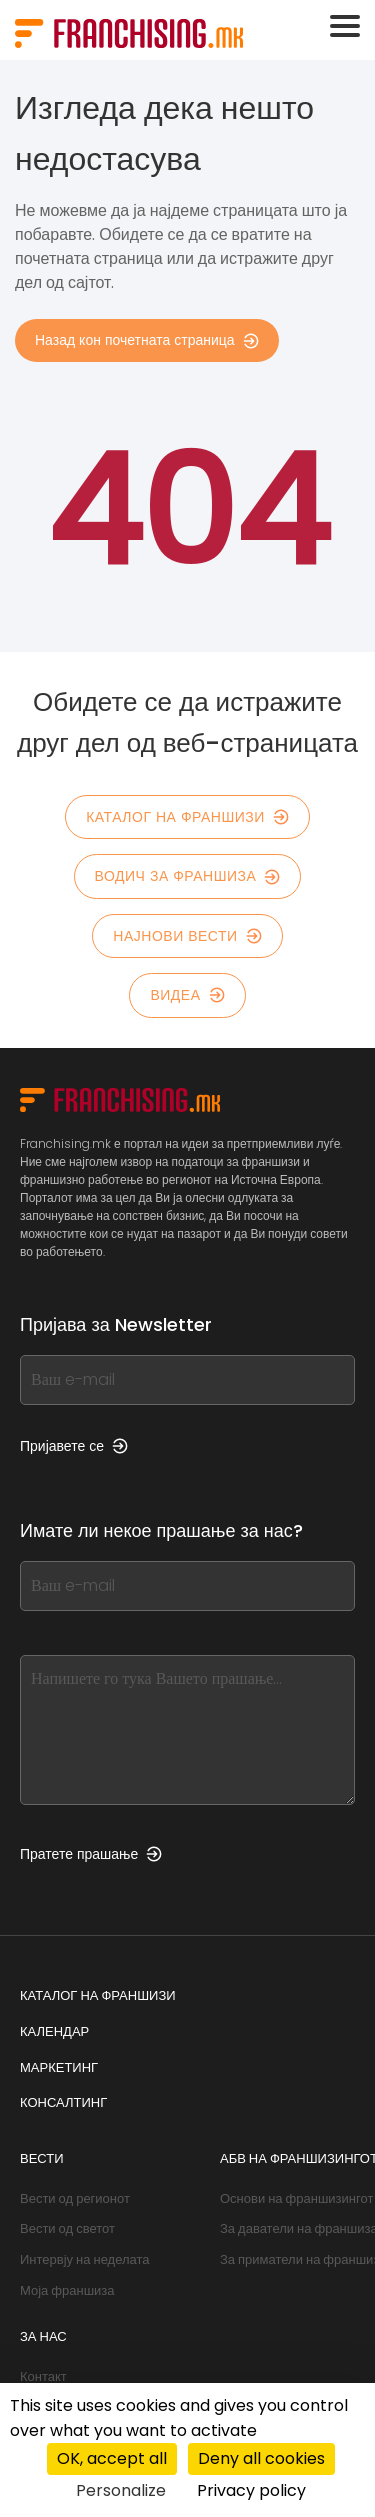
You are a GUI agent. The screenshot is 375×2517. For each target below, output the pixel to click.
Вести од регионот (75, 2198)
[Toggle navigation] (345, 26)
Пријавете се (74, 1446)
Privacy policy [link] (251, 2490)
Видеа (187, 995)
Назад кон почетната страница (147, 340)
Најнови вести (187, 936)
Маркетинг (59, 2067)
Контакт (43, 2376)
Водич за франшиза (188, 876)
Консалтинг (63, 2102)
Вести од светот (67, 2228)
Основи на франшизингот (296, 2198)
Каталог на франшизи (187, 817)
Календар (54, 2031)
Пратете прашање (91, 1854)
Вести (42, 2158)
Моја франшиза (67, 2290)
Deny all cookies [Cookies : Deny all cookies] (261, 2458)
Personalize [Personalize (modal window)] (121, 2490)
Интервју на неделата (85, 2259)
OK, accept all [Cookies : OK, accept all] (112, 2458)
